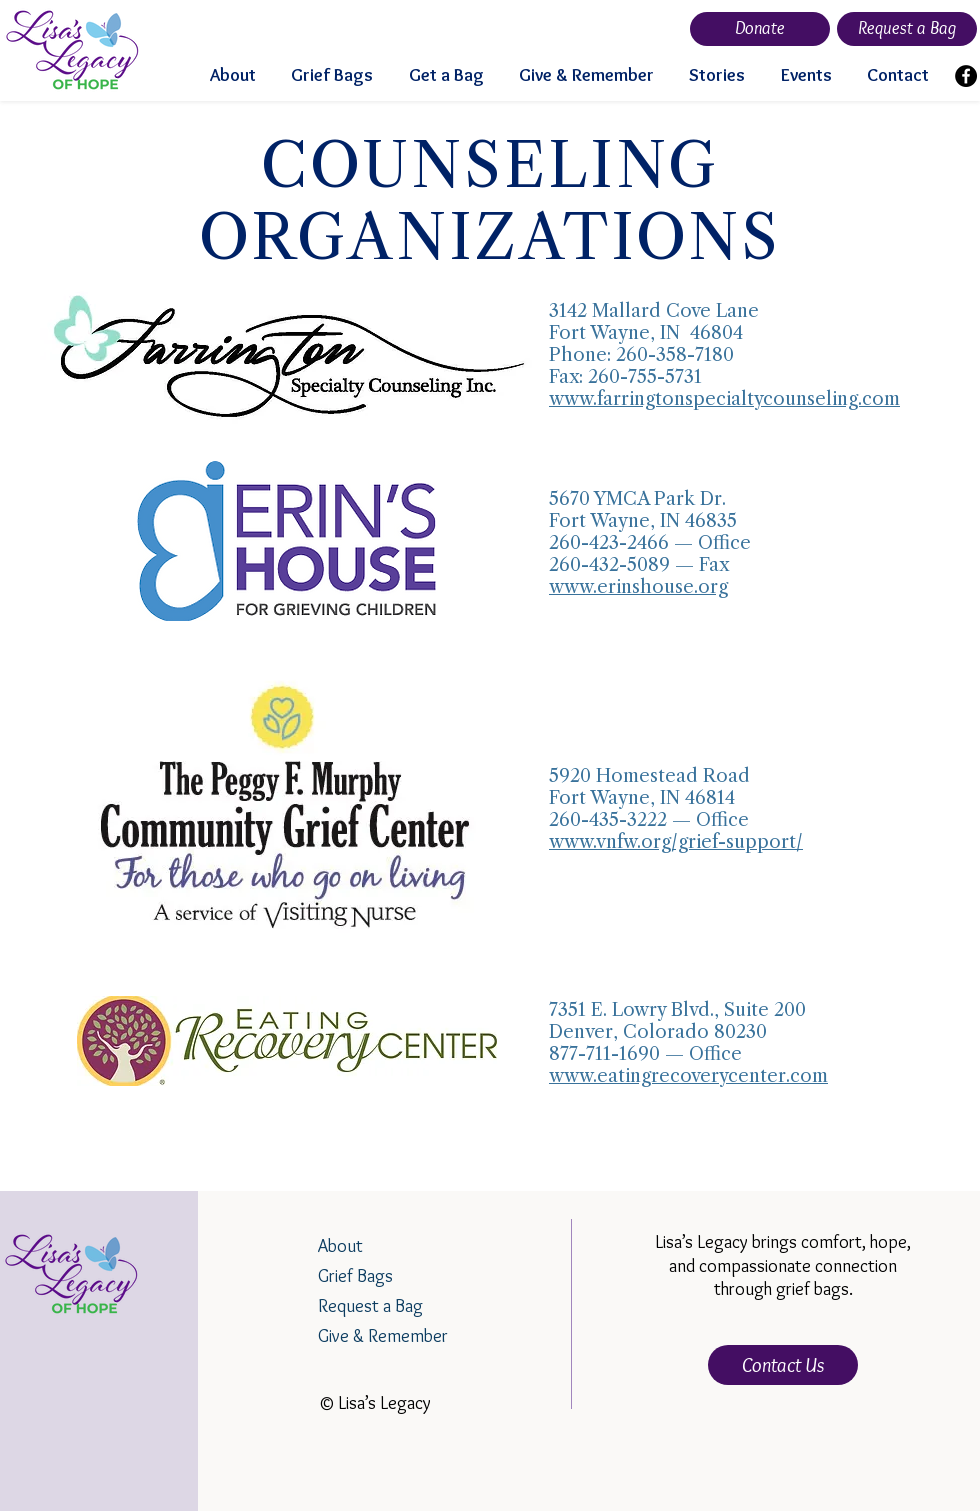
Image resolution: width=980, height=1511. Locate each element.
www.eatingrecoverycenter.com (688, 1076)
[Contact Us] (783, 1365)
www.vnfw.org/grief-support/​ (676, 842)
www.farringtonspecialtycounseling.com (724, 399)
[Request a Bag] (907, 29)
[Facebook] (966, 76)
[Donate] (760, 29)
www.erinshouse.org (638, 587)
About (340, 1246)
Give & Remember (383, 1336)
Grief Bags (355, 1276)
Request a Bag (370, 1306)
